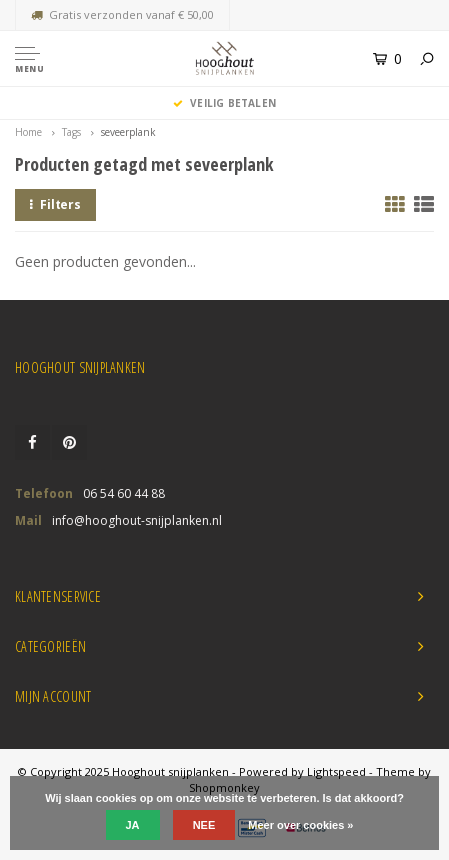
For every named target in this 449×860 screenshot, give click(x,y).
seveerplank (128, 132)
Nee (204, 825)
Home (28, 132)
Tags (71, 132)
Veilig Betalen (224, 103)
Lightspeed (336, 771)
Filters (55, 204)
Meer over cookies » (300, 825)
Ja (133, 825)
